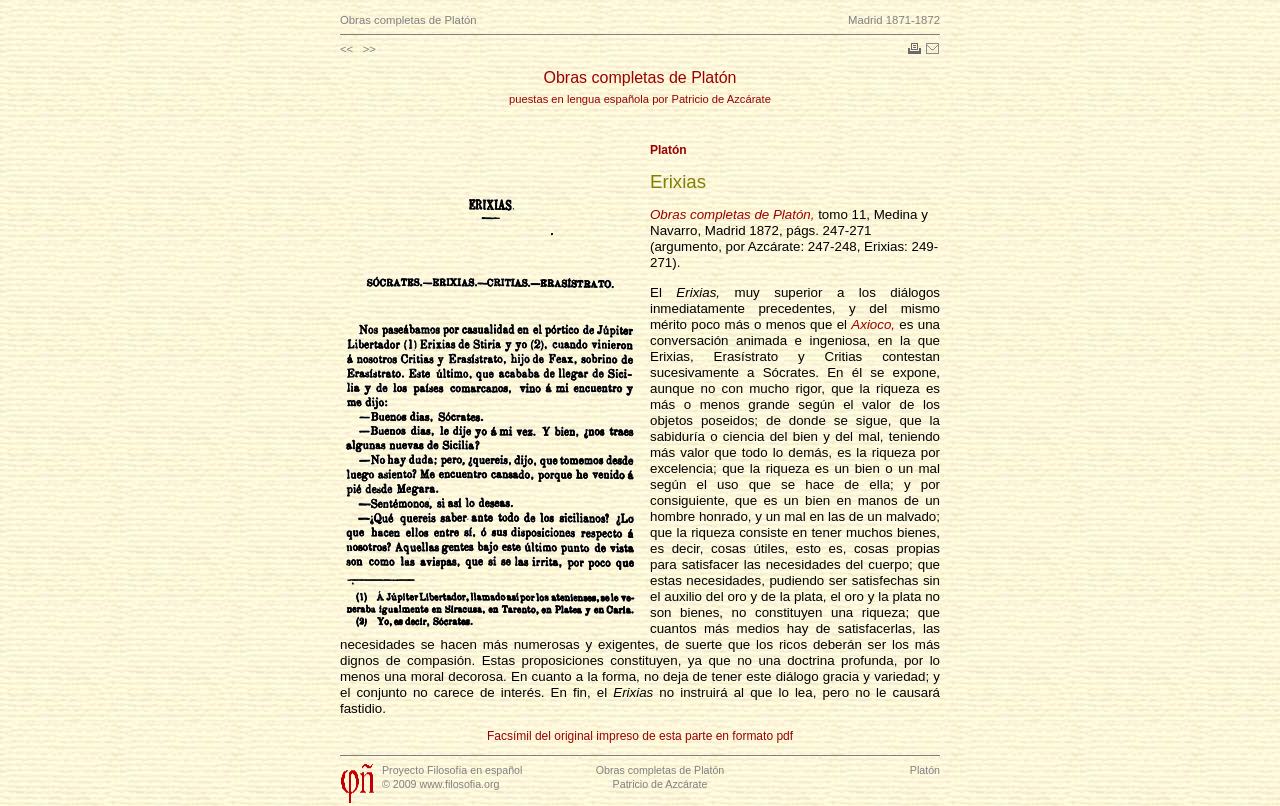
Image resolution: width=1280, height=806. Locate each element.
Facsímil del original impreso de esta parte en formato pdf (640, 736)
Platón (668, 150)
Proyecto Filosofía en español (452, 770)
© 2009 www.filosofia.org (440, 784)
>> (369, 49)
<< (346, 49)
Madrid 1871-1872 (894, 20)
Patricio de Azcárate (660, 784)
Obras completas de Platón (408, 20)
